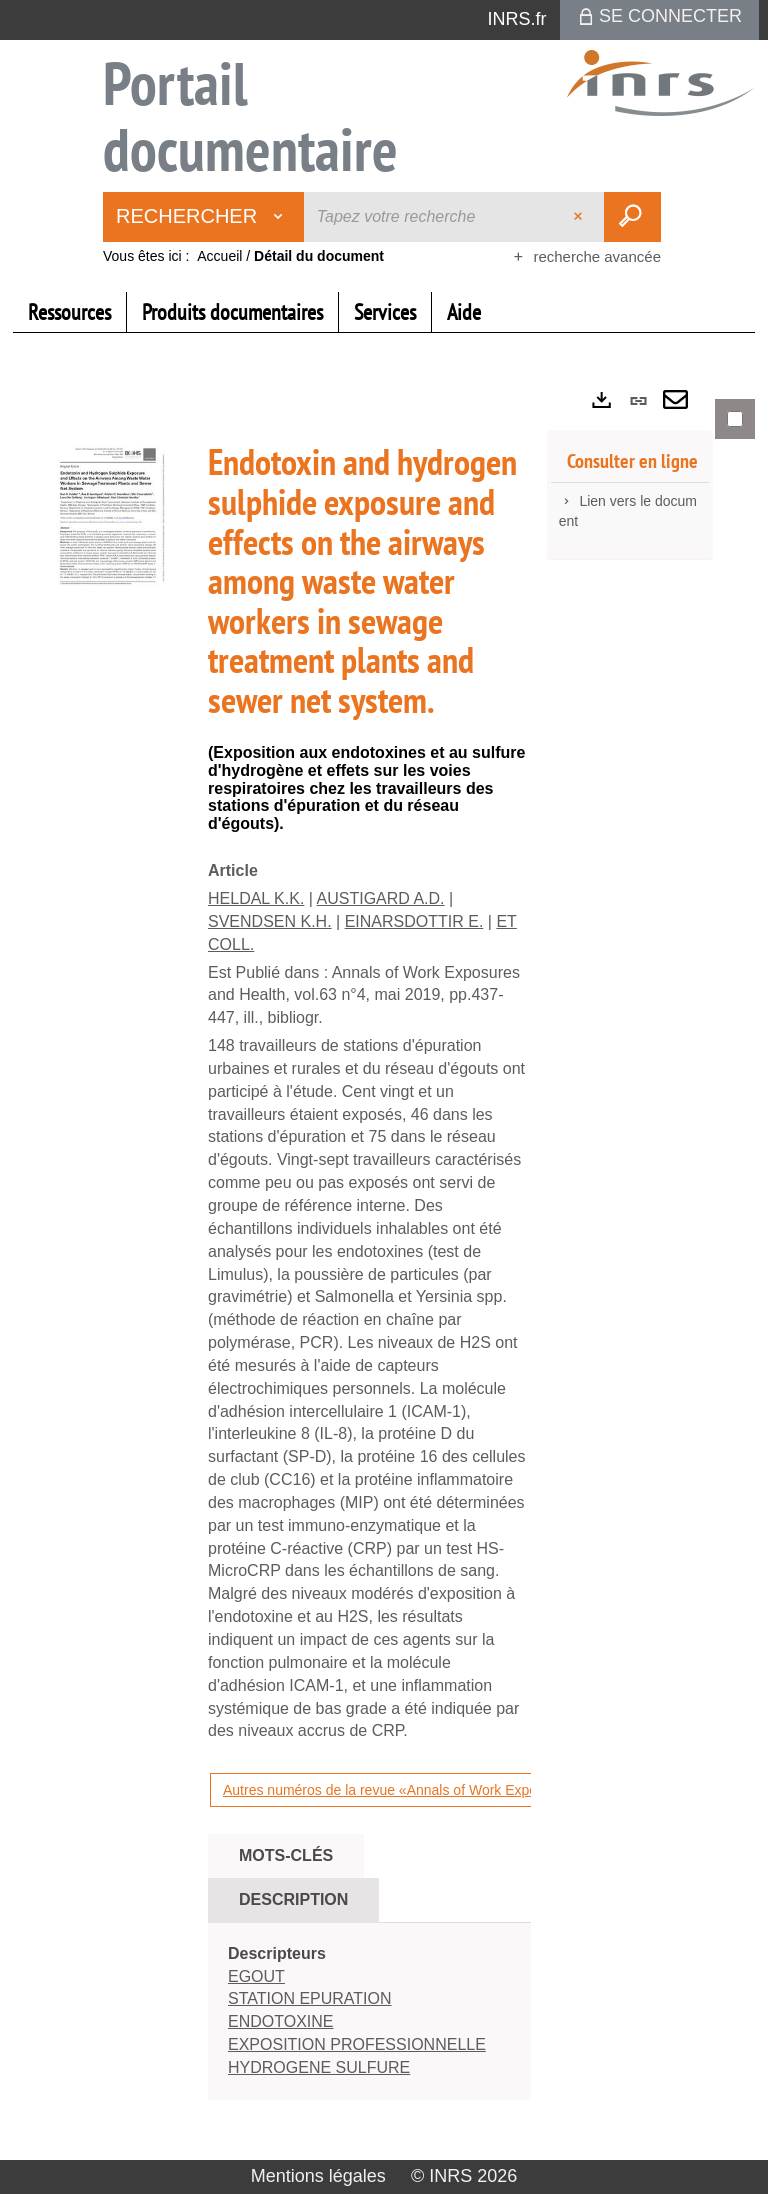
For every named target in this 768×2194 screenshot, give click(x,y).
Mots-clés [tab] (286, 1855)
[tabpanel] (384, 1266)
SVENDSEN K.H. (270, 921)
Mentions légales (318, 2176)
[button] (108, 517)
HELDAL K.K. (256, 898)
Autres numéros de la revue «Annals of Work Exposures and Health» (437, 1790)
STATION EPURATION (310, 1998)
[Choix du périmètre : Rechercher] (204, 217)
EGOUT (256, 1976)
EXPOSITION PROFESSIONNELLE (357, 2044)
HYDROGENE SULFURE (319, 2067)
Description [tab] (293, 1899)
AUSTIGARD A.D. (381, 898)
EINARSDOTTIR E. (414, 921)
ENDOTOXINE (281, 2021)
